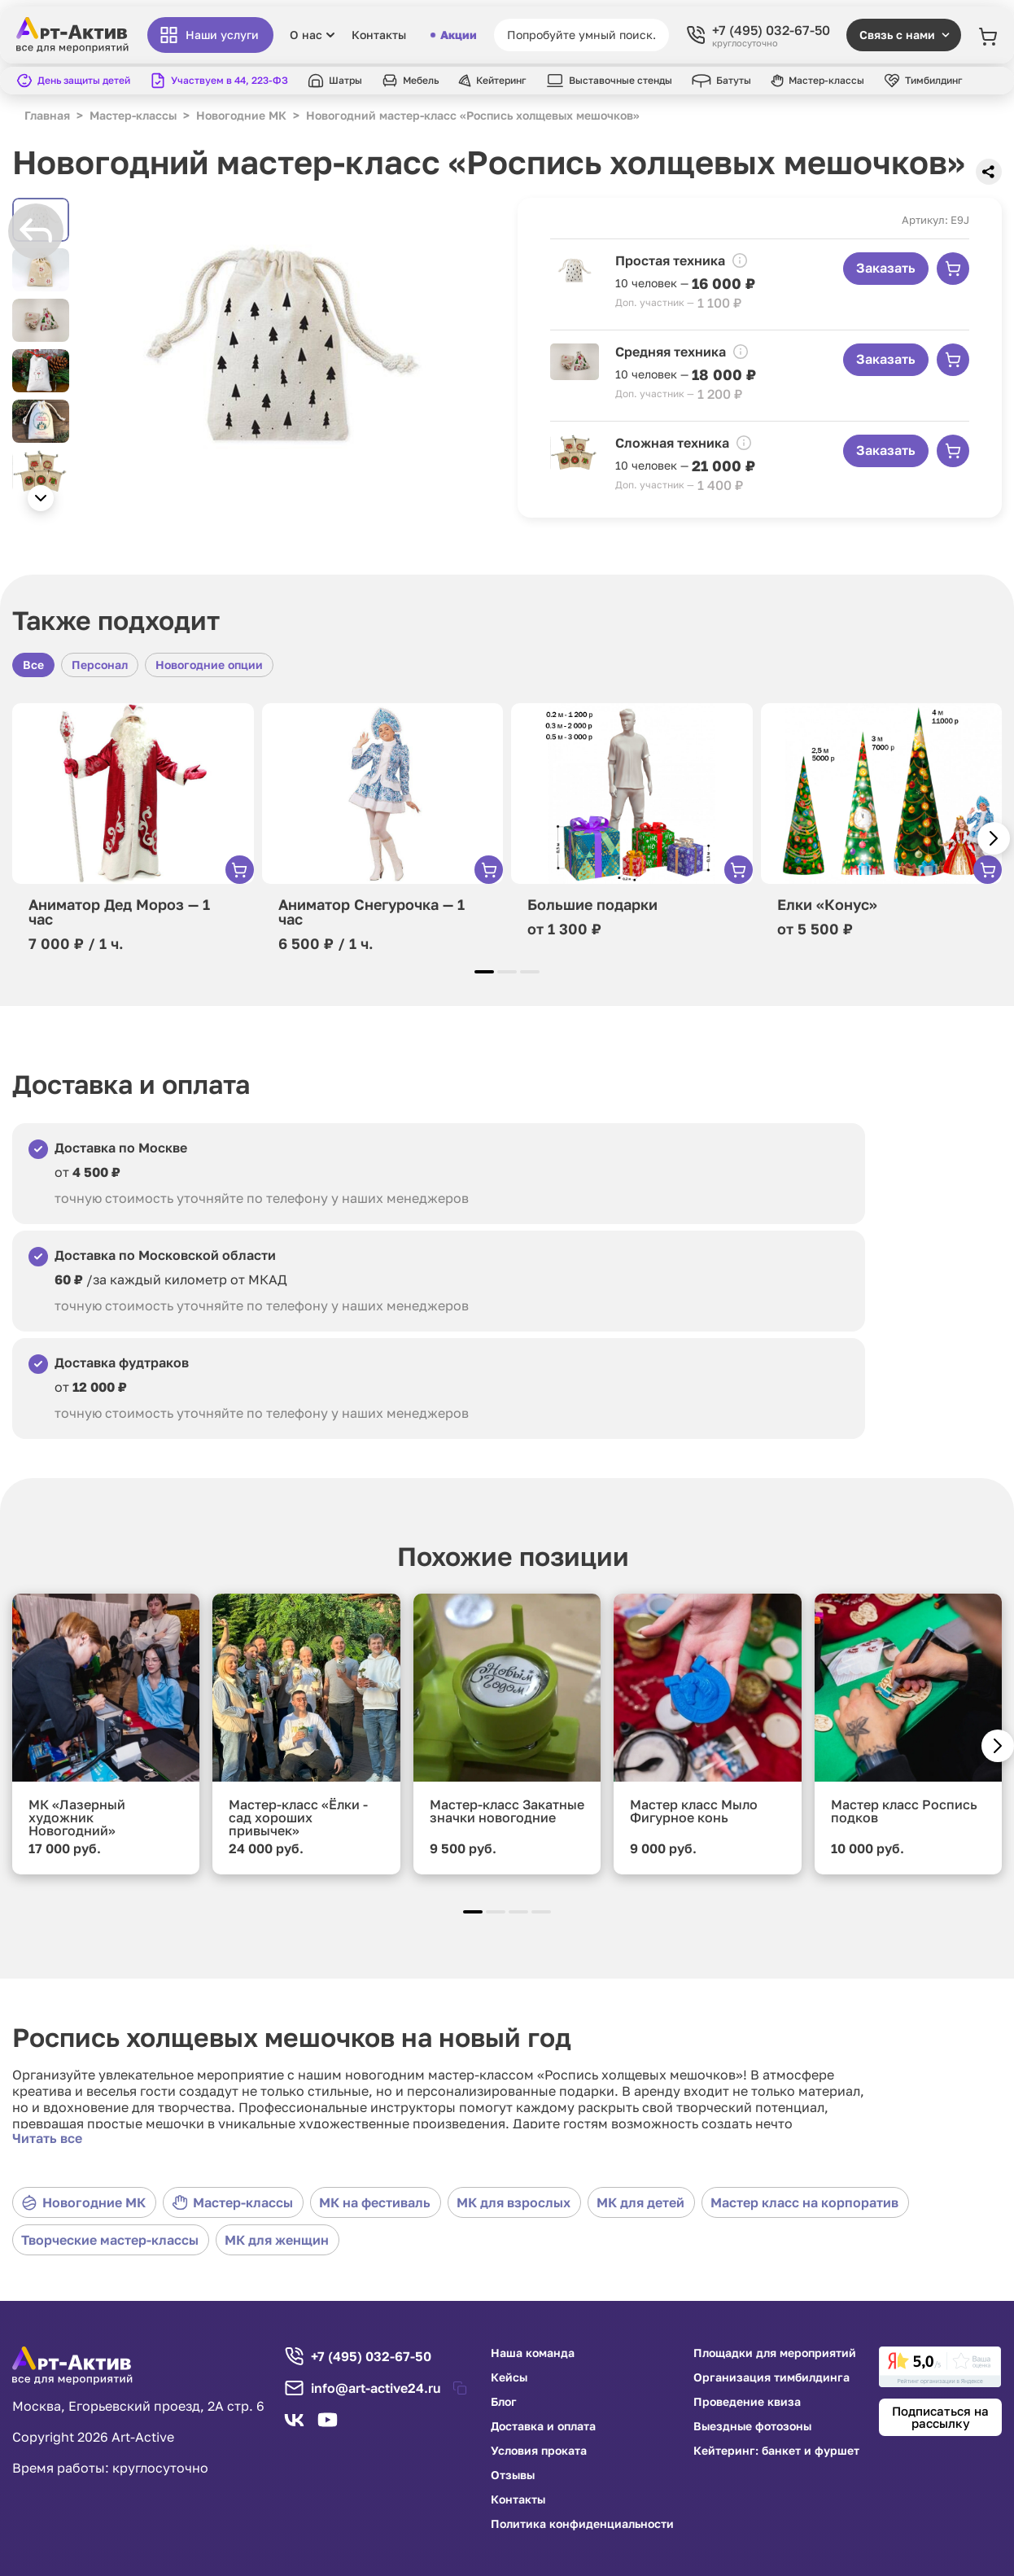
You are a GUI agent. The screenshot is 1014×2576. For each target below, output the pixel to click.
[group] (281, 359)
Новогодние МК (83, 2202)
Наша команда (533, 2353)
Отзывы (513, 2475)
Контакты (379, 35)
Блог (504, 2401)
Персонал (100, 664)
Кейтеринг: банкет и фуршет (776, 2450)
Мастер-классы (232, 2202)
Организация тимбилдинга (771, 2377)
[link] (940, 2366)
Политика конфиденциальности (582, 2523)
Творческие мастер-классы (110, 2240)
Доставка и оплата (543, 2426)
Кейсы (509, 2377)
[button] (41, 498)
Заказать (886, 268)
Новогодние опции (209, 664)
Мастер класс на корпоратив (804, 2202)
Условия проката (539, 2450)
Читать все (47, 2138)
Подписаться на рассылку (940, 2416)
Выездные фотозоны (752, 2426)
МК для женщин (277, 2240)
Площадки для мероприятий (774, 2353)
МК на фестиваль (375, 2202)
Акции (454, 35)
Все (33, 664)
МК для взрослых (513, 2202)
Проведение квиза (747, 2401)
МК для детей (640, 2202)
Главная (47, 115)
